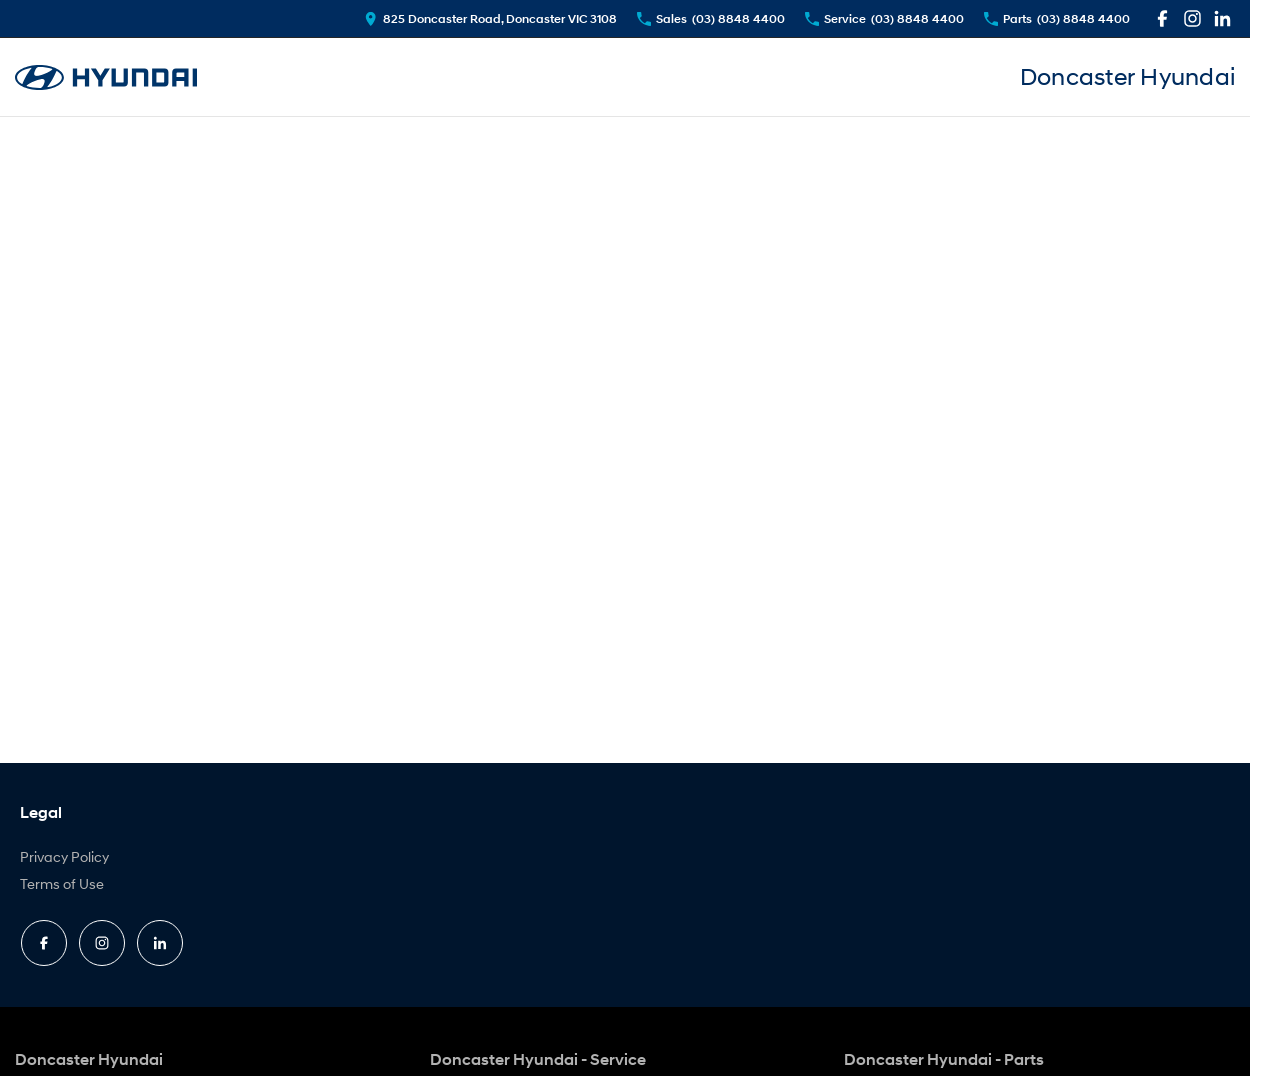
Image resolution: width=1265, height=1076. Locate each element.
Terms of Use (62, 883)
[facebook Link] (1162, 18)
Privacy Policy (64, 856)
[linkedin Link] (1222, 18)
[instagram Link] (1192, 18)
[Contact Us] (490, 18)
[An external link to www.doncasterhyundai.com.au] (106, 77)
